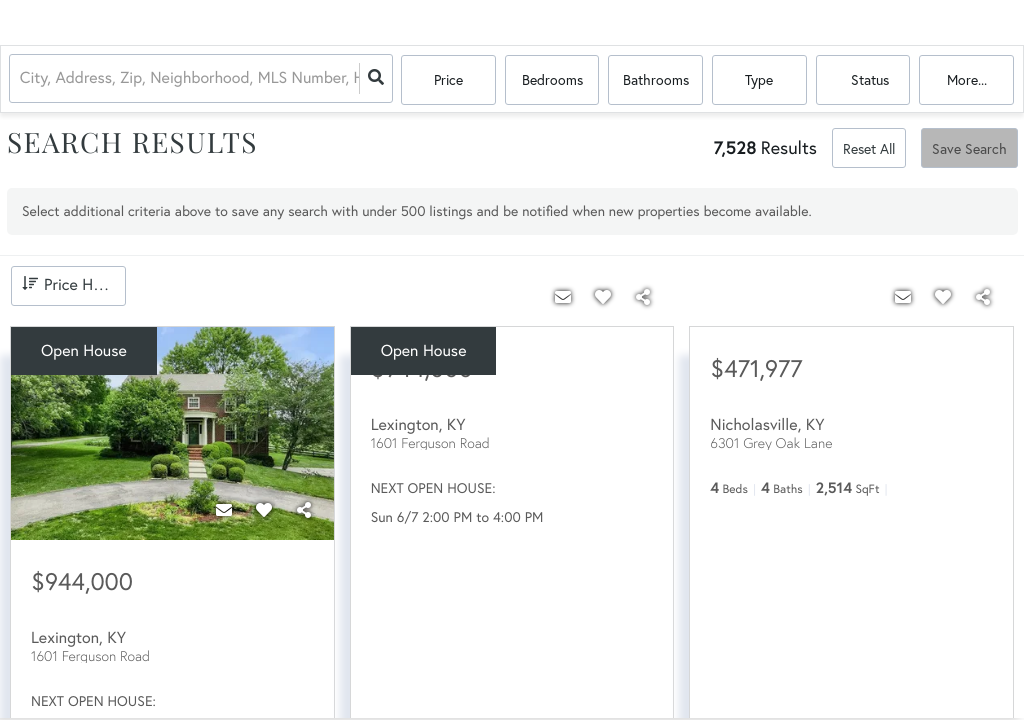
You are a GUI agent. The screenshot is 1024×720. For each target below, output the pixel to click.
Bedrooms (552, 79)
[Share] (304, 510)
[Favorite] (264, 510)
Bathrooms (656, 79)
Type (759, 79)
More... (967, 79)
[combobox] (23, 80)
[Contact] (224, 510)
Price (448, 79)
